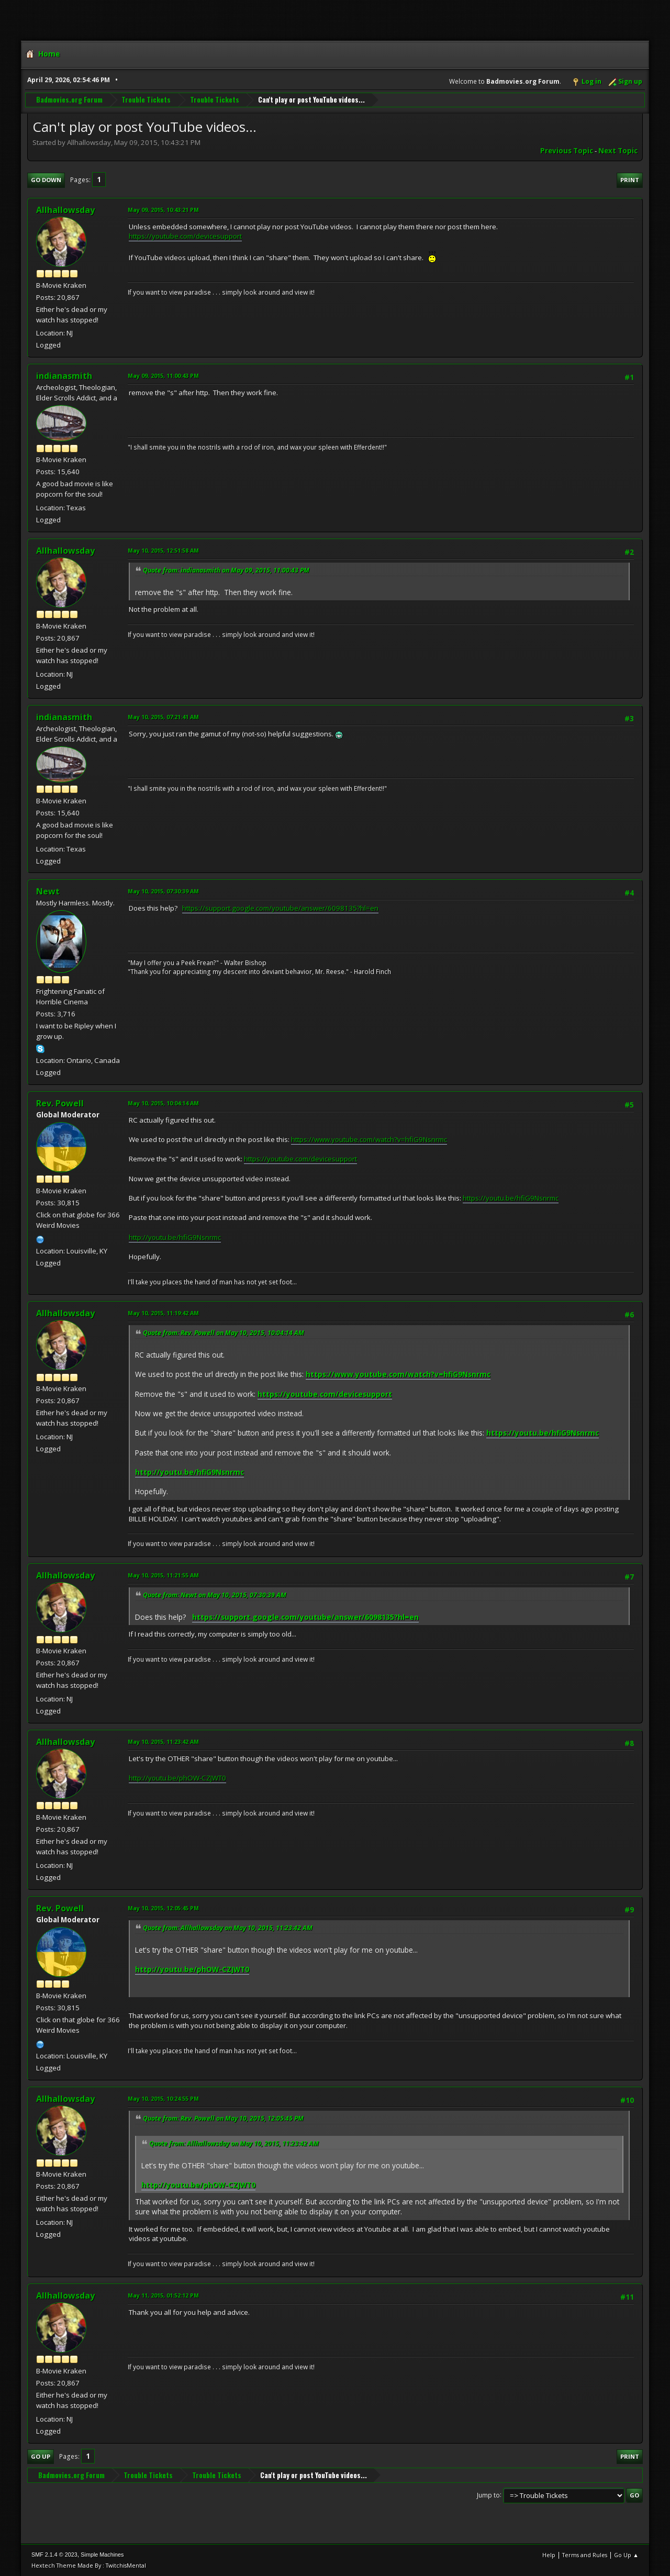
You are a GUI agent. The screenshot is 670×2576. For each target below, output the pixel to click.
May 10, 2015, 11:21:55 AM (163, 1575)
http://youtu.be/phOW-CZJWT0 (177, 1778)
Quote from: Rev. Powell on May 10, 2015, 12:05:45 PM (223, 2118)
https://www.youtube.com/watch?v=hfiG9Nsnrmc (369, 1139)
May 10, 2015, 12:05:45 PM (163, 1908)
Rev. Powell (60, 1103)
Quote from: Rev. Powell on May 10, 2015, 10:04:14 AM (223, 1332)
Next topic (618, 150)
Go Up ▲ (626, 2555)
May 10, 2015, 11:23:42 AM (163, 1741)
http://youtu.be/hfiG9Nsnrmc (175, 1237)
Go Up (40, 2456)
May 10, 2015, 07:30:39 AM (163, 891)
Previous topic (566, 150)
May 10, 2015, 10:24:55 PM (163, 2098)
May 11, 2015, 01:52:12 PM (163, 2295)
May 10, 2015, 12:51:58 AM (163, 550)
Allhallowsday (65, 210)
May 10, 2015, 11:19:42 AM (163, 1313)
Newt (48, 891)
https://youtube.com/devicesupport (185, 236)
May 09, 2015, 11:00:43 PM (163, 375)
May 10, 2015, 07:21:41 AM (163, 717)
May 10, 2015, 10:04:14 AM (163, 1103)
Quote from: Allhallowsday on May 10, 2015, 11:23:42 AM (227, 1927)
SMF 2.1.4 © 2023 (54, 2554)
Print (629, 180)
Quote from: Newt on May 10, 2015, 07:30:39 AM (214, 1595)
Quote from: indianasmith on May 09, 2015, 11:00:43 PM (226, 570)
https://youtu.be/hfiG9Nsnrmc (511, 1198)
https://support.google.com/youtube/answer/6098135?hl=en (280, 908)
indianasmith (64, 376)
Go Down (46, 180)
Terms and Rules (584, 2555)
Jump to (488, 2494)
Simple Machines (102, 2554)
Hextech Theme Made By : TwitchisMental (88, 2565)
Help (548, 2555)
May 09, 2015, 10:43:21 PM (163, 210)
